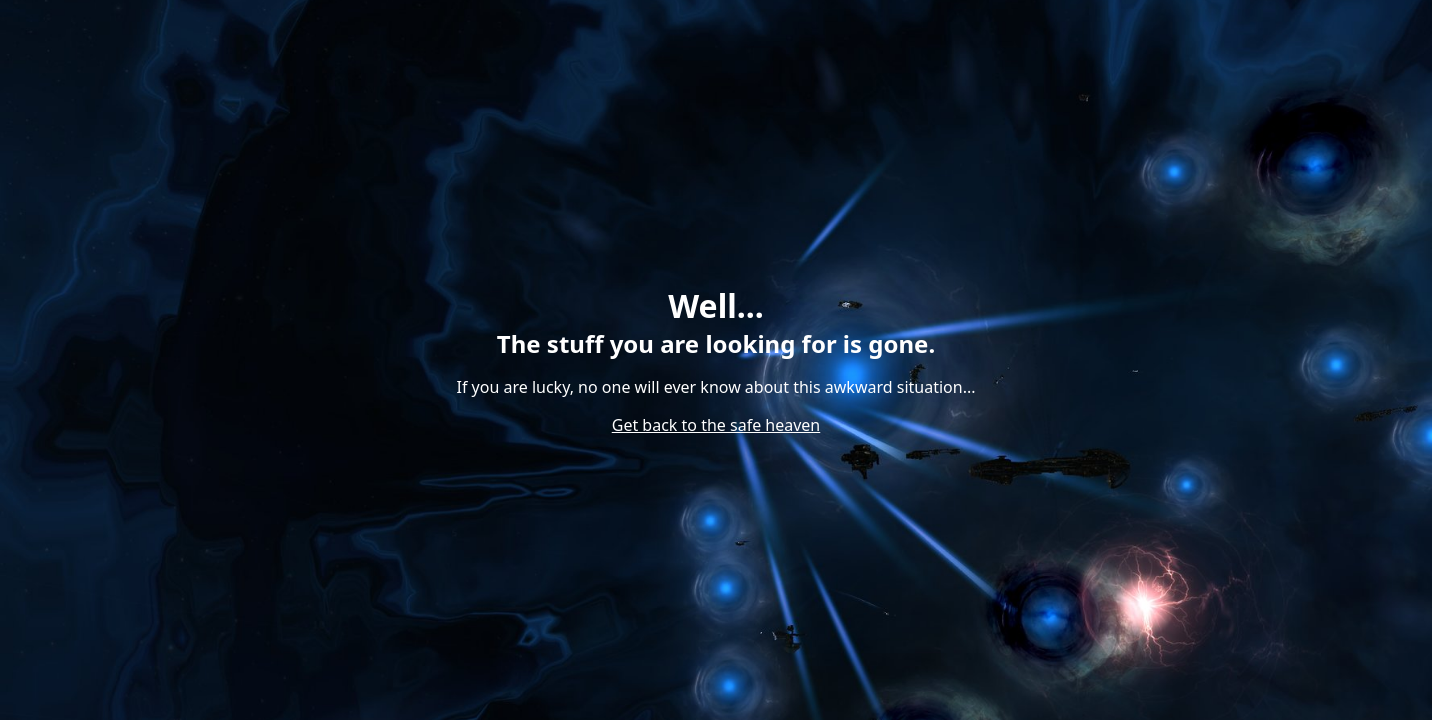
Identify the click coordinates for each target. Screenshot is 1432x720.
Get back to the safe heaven (716, 425)
